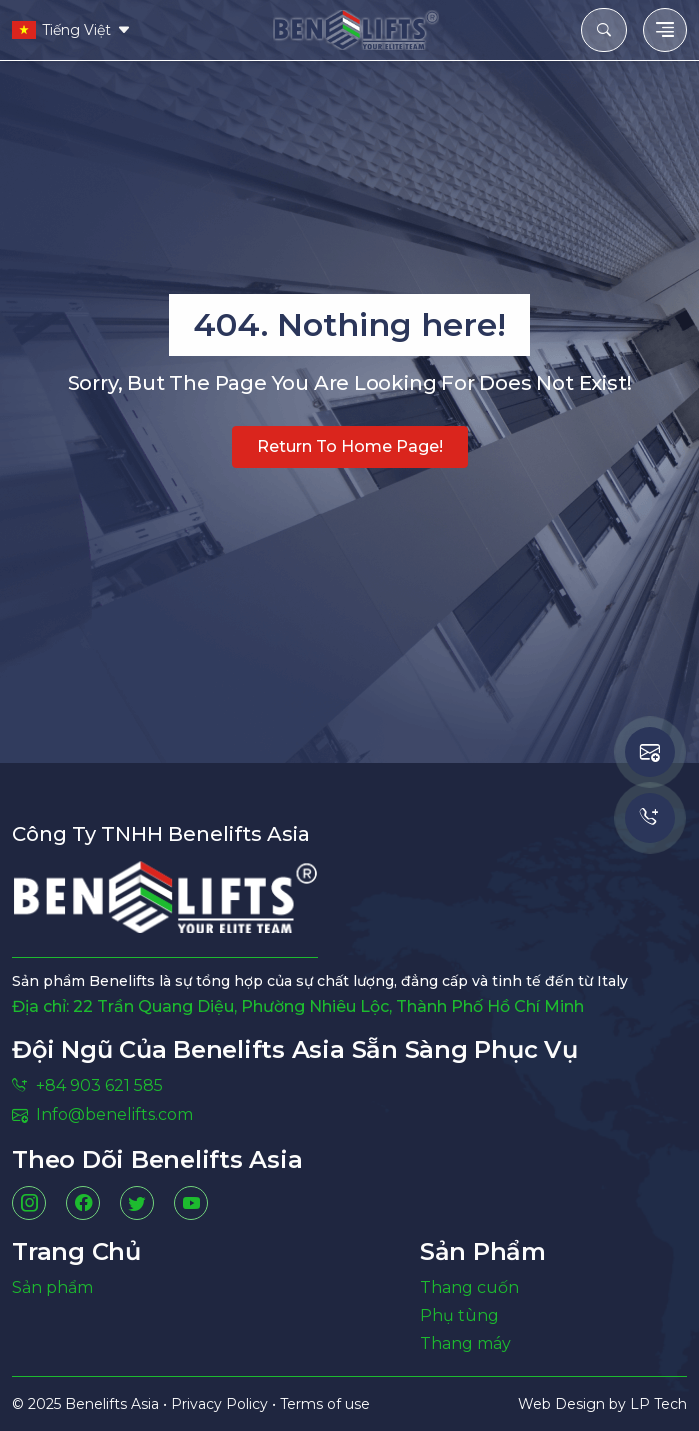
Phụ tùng (459, 1315)
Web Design (563, 1404)
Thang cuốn (469, 1287)
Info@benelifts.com (102, 1114)
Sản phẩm (52, 1287)
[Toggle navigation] (665, 30)
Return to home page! (350, 446)
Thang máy (465, 1343)
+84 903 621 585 (87, 1085)
